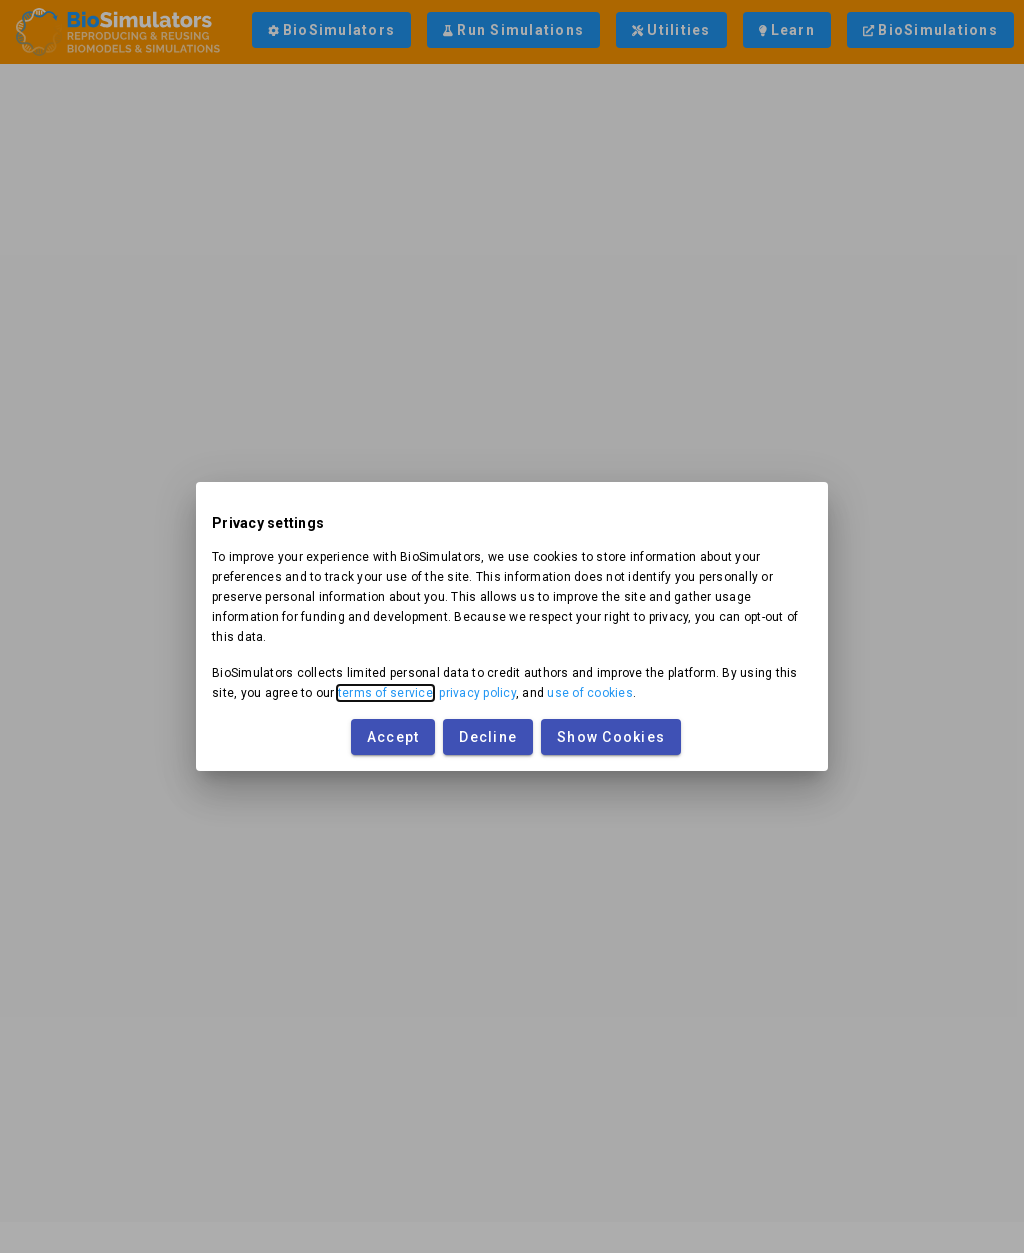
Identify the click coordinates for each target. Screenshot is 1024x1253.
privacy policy (477, 693)
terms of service (385, 693)
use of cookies (590, 693)
